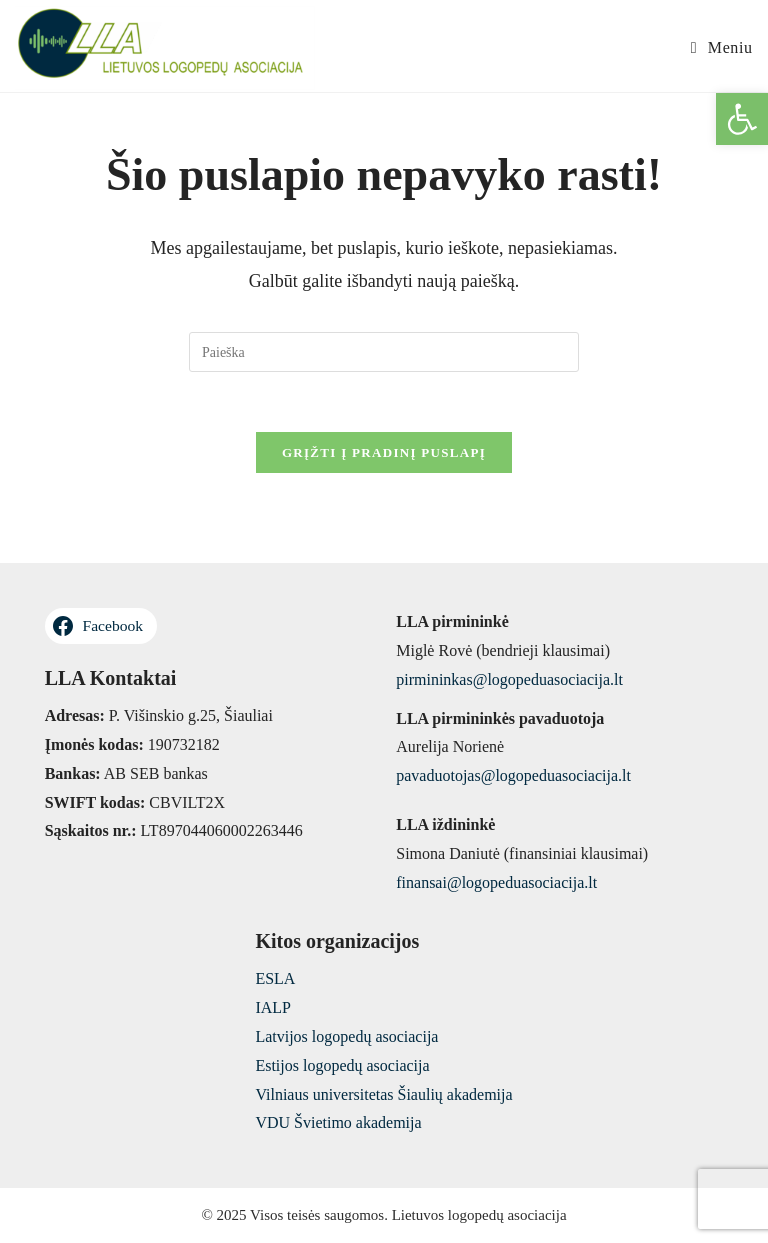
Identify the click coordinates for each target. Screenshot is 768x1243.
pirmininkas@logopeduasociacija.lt (509, 679)
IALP (273, 1007)
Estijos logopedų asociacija (342, 1065)
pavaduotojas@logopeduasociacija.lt (513, 775)
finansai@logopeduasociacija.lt (496, 882)
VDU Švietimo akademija (338, 1122)
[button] (742, 119)
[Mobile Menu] (722, 48)
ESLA (275, 978)
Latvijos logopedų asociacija (346, 1036)
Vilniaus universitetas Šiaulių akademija (383, 1094)
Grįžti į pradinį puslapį (384, 452)
